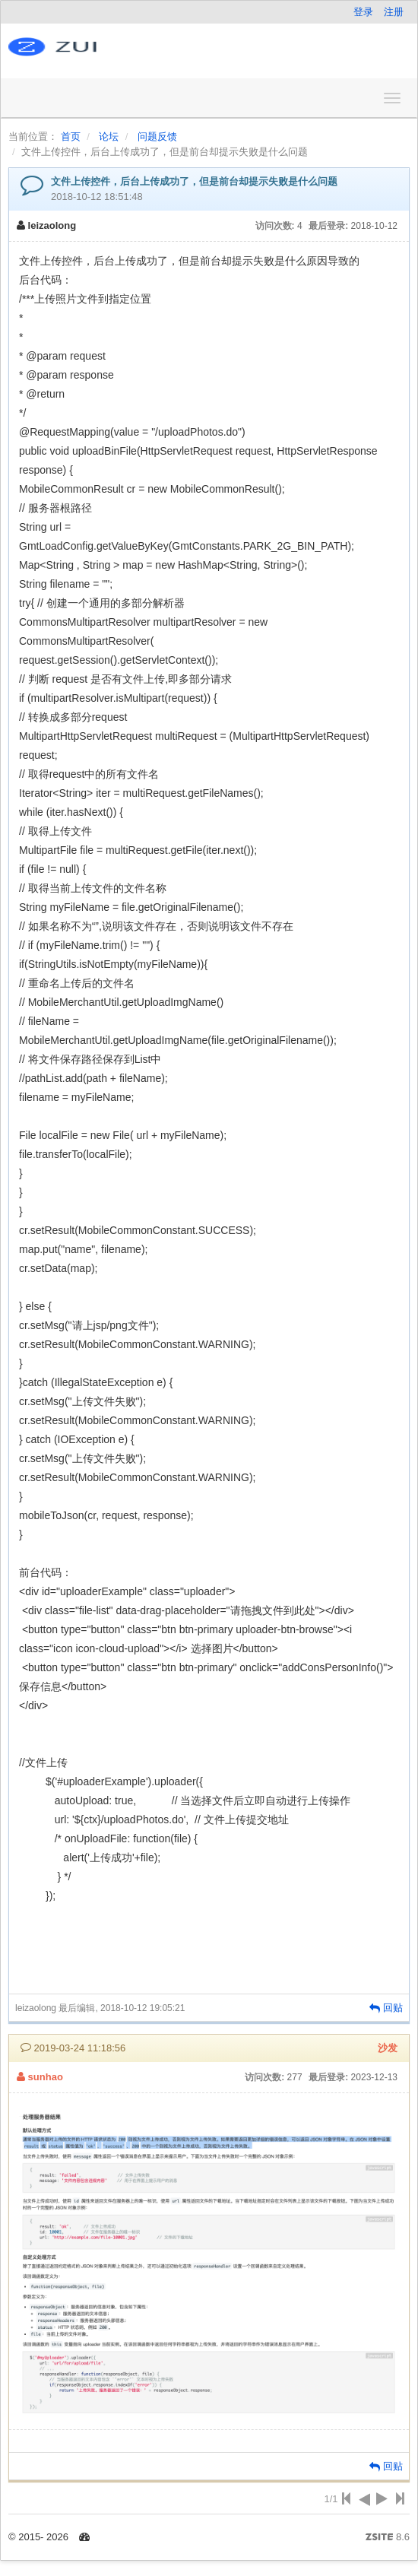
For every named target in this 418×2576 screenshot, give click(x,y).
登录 (363, 11)
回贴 (386, 2007)
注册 (394, 11)
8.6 (388, 2538)
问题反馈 (157, 136)
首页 (71, 136)
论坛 (109, 136)
